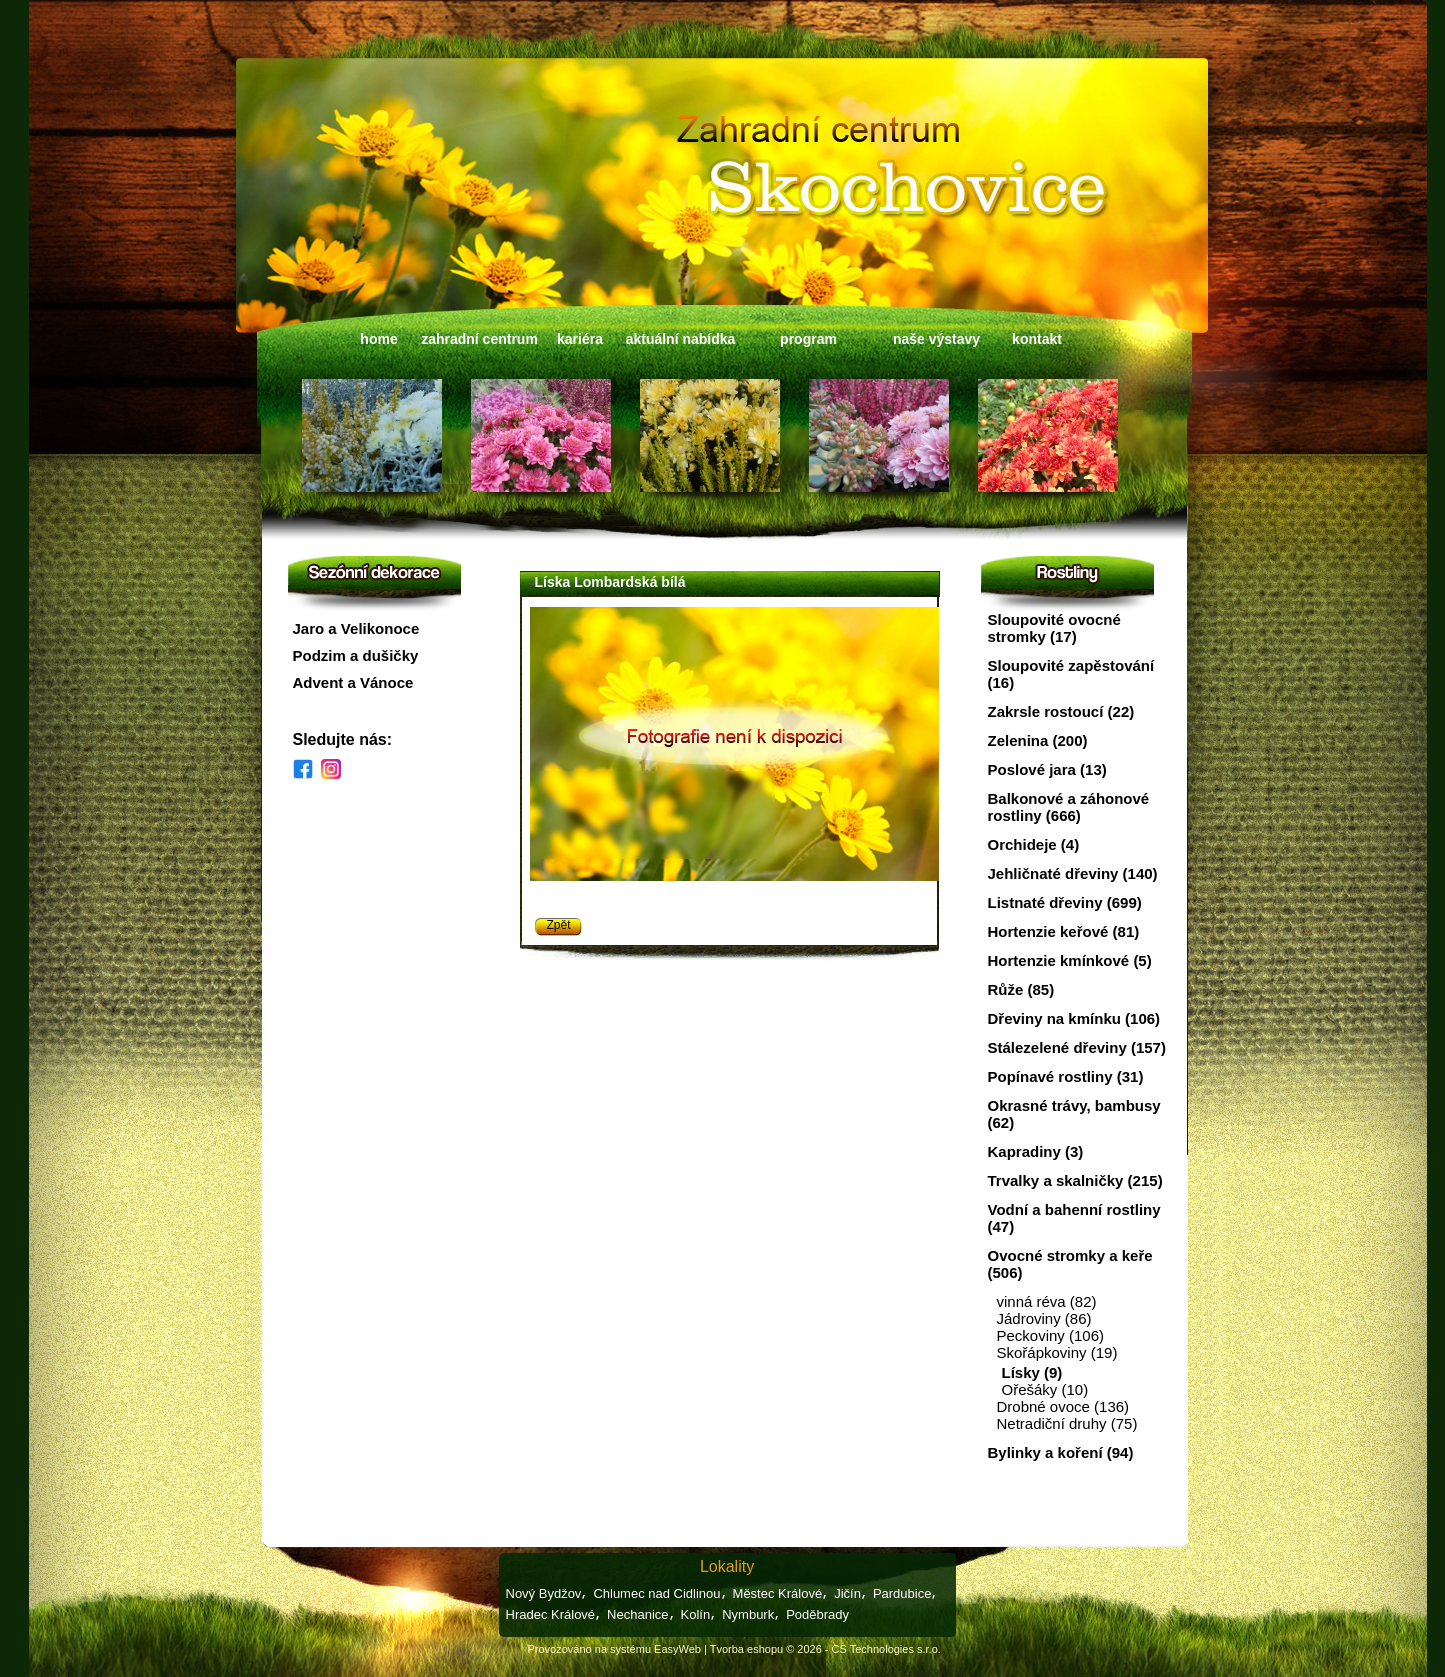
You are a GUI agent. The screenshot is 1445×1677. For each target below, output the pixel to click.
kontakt (1037, 339)
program (808, 339)
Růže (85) (1021, 989)
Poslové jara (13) (1047, 769)
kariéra (580, 339)
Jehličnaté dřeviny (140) (1073, 873)
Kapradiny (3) (1036, 1151)
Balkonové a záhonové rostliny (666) (1069, 807)
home (378, 339)
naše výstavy (936, 339)
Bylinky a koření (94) (1061, 1452)
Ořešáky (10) (1045, 1389)
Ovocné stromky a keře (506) (1070, 1264)
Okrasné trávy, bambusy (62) (1074, 1114)
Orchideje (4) (1034, 844)
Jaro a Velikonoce (356, 628)
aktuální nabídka (681, 339)
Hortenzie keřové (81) (1064, 931)
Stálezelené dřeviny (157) (1077, 1047)
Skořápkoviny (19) (1057, 1352)
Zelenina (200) (1038, 740)
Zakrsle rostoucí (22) (1061, 711)
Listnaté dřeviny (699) (1065, 902)
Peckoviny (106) (1051, 1335)
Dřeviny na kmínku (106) (1074, 1018)
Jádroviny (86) (1044, 1318)
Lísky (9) (1032, 1372)
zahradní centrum (479, 339)
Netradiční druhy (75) (1067, 1423)
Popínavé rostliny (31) (1066, 1076)
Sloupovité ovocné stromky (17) (1054, 628)
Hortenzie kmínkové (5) (1070, 960)
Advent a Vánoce (353, 682)
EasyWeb (677, 1649)
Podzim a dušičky (356, 655)
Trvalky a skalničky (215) (1075, 1180)
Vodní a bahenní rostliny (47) (1074, 1218)
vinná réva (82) (1047, 1301)
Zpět (559, 925)
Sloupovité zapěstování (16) (1071, 674)
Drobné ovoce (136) (1063, 1406)
